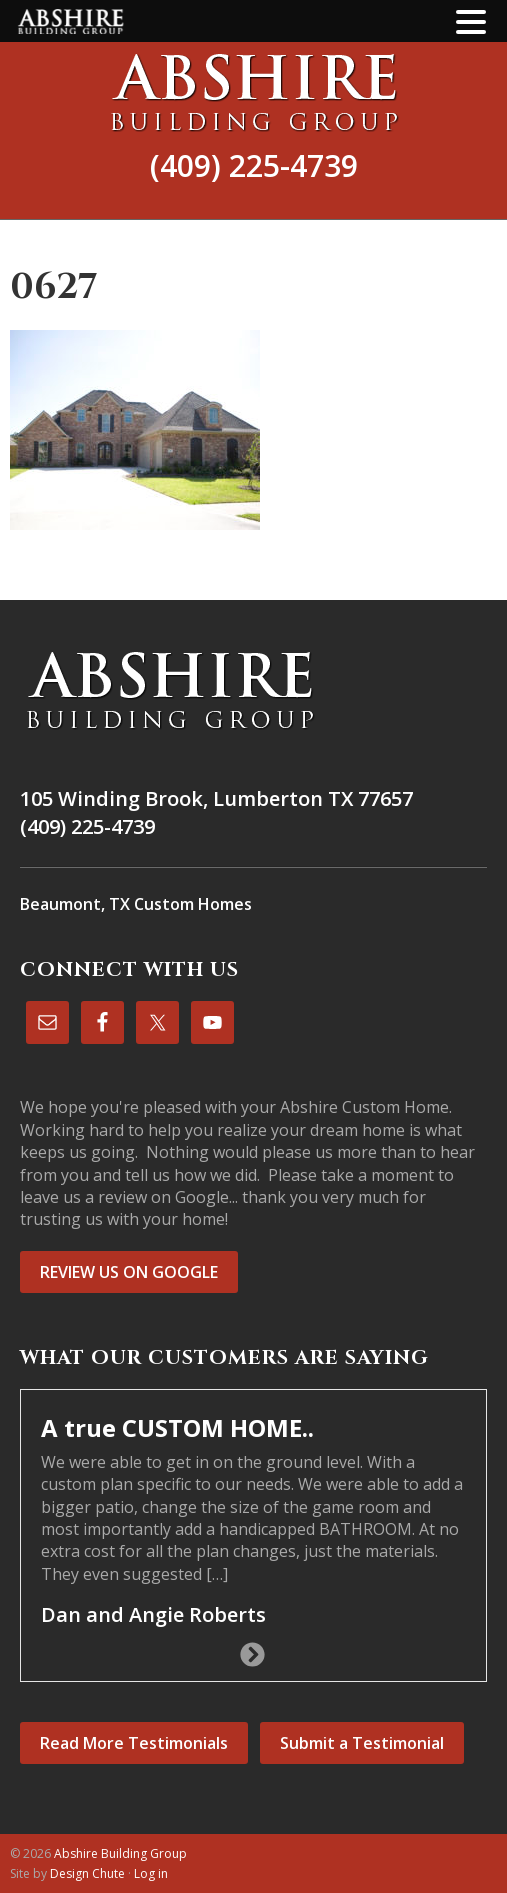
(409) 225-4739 (254, 165)
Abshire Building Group (253, 92)
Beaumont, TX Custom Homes (136, 904)
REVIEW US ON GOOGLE (129, 1272)
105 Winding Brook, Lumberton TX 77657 (216, 798)
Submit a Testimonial (362, 1743)
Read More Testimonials (134, 1743)
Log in (151, 1873)
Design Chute (87, 1873)
